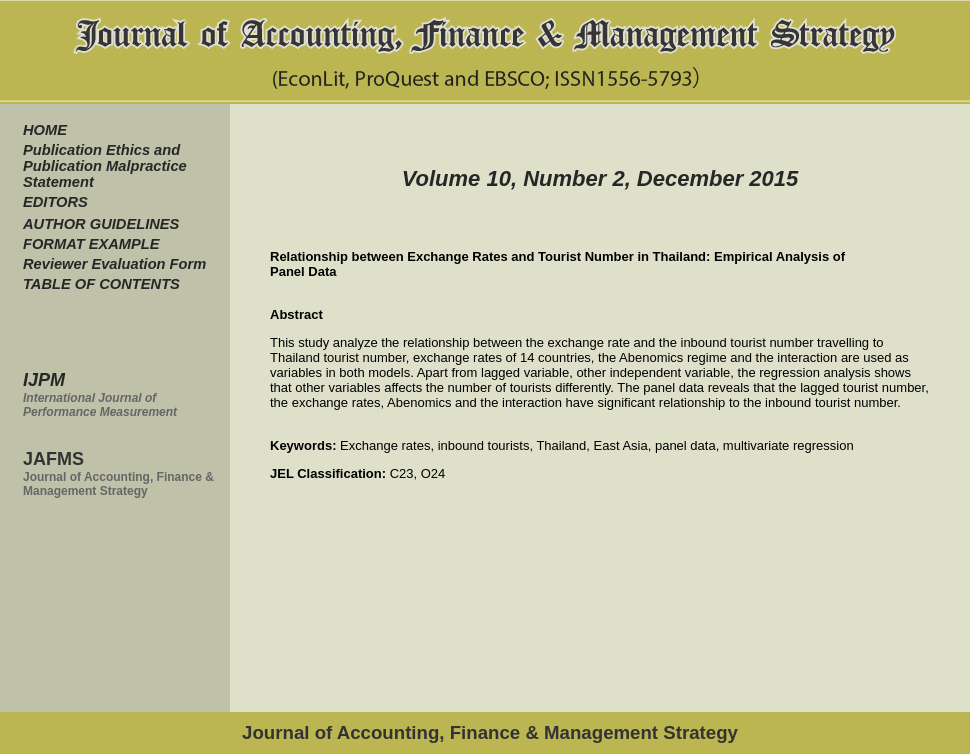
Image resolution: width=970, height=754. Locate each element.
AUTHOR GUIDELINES (101, 224)
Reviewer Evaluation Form (114, 264)
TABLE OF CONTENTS (101, 284)
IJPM (44, 380)
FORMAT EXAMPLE (91, 244)
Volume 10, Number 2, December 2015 (600, 178)
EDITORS (55, 202)
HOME (45, 130)
